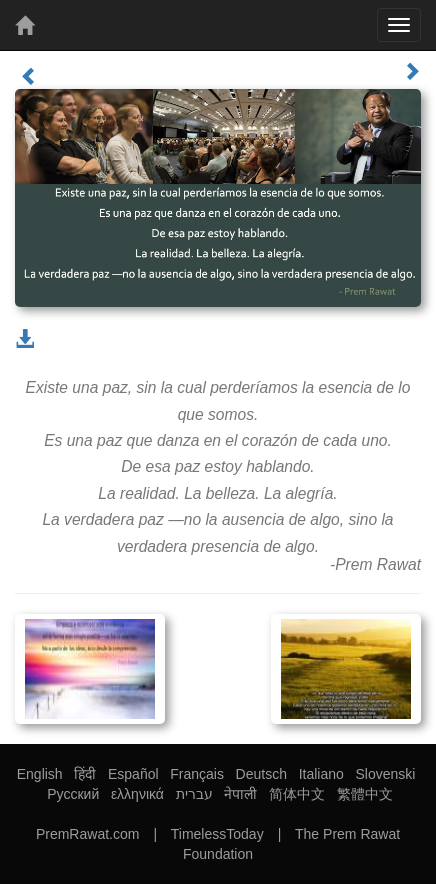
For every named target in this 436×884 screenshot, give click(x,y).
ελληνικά (137, 794)
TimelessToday (217, 834)
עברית (194, 794)
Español (133, 774)
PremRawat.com (87, 834)
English (40, 774)
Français (197, 774)
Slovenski (385, 774)
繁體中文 (365, 794)
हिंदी (85, 774)
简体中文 (297, 794)
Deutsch (261, 774)
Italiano (321, 774)
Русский (73, 794)
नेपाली (240, 794)
